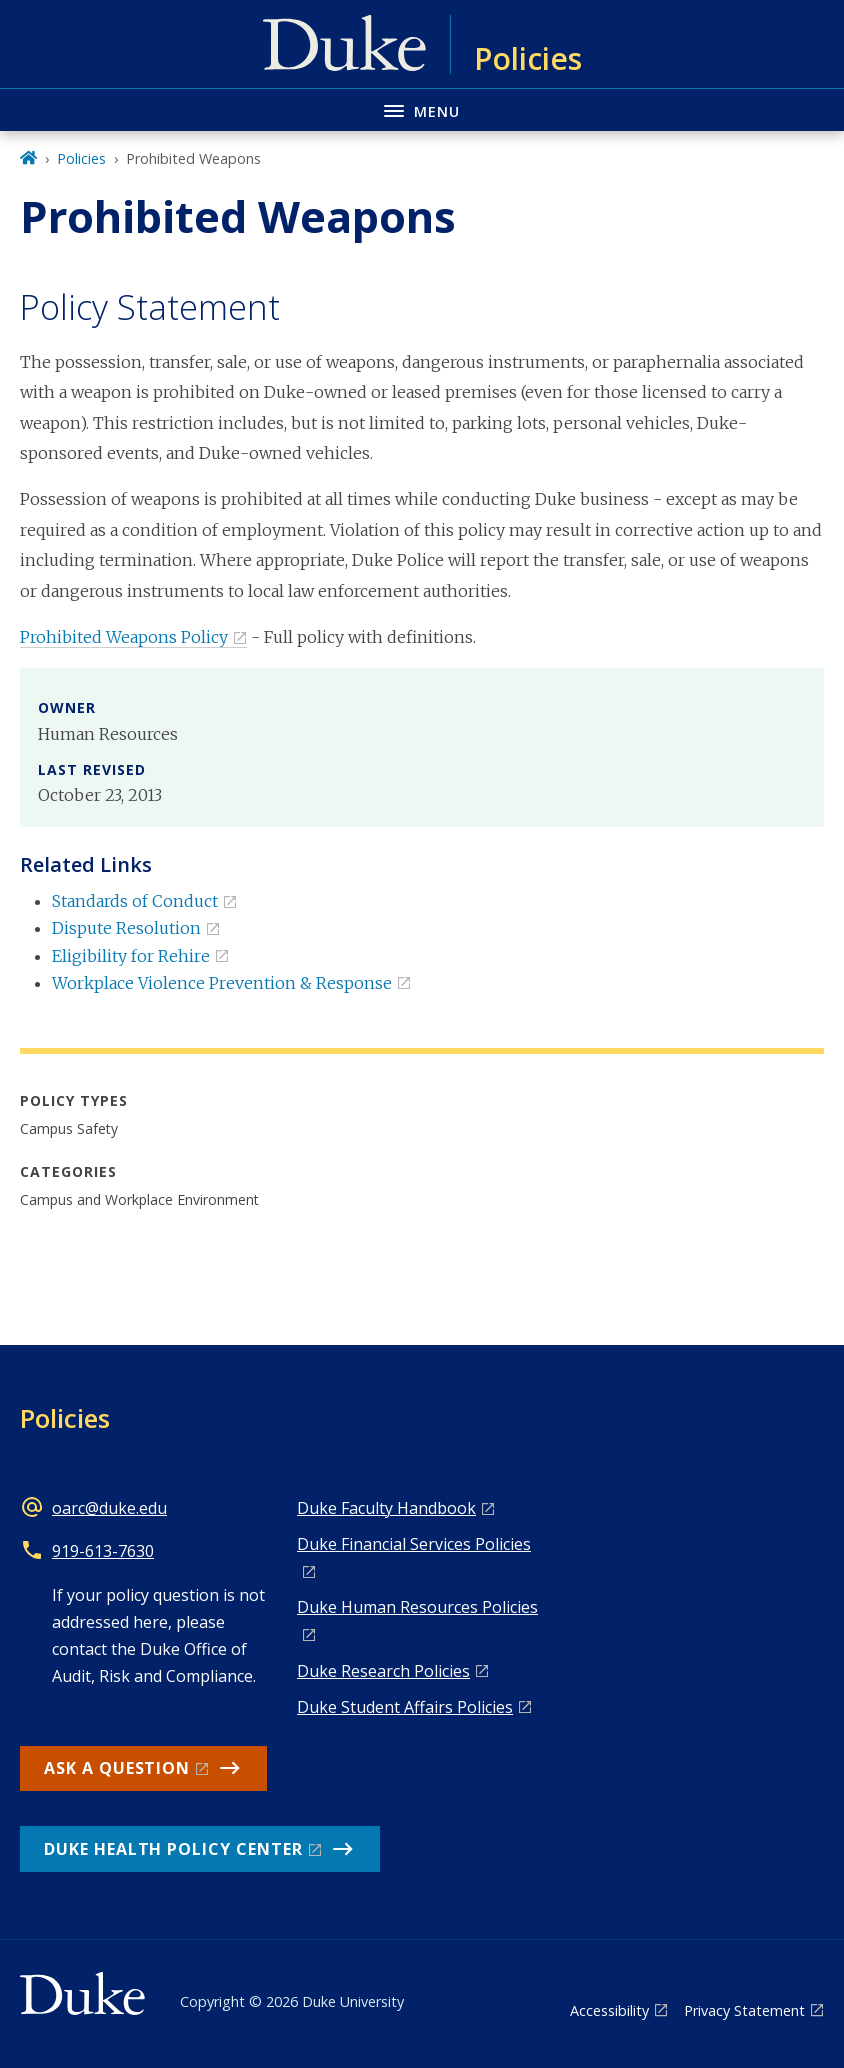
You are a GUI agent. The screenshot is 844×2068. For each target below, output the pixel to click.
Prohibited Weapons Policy (124, 637)
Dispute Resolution (126, 928)
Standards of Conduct (135, 901)
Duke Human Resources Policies (417, 1607)
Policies (81, 158)
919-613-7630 (103, 1551)
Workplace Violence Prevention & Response (222, 983)
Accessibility (609, 2010)
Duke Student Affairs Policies (405, 1707)
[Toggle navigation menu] (422, 109)
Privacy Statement (744, 2010)
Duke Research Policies (383, 1671)
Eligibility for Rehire (131, 956)
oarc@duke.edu (109, 1508)
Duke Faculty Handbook (386, 1508)
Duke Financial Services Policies (414, 1544)
